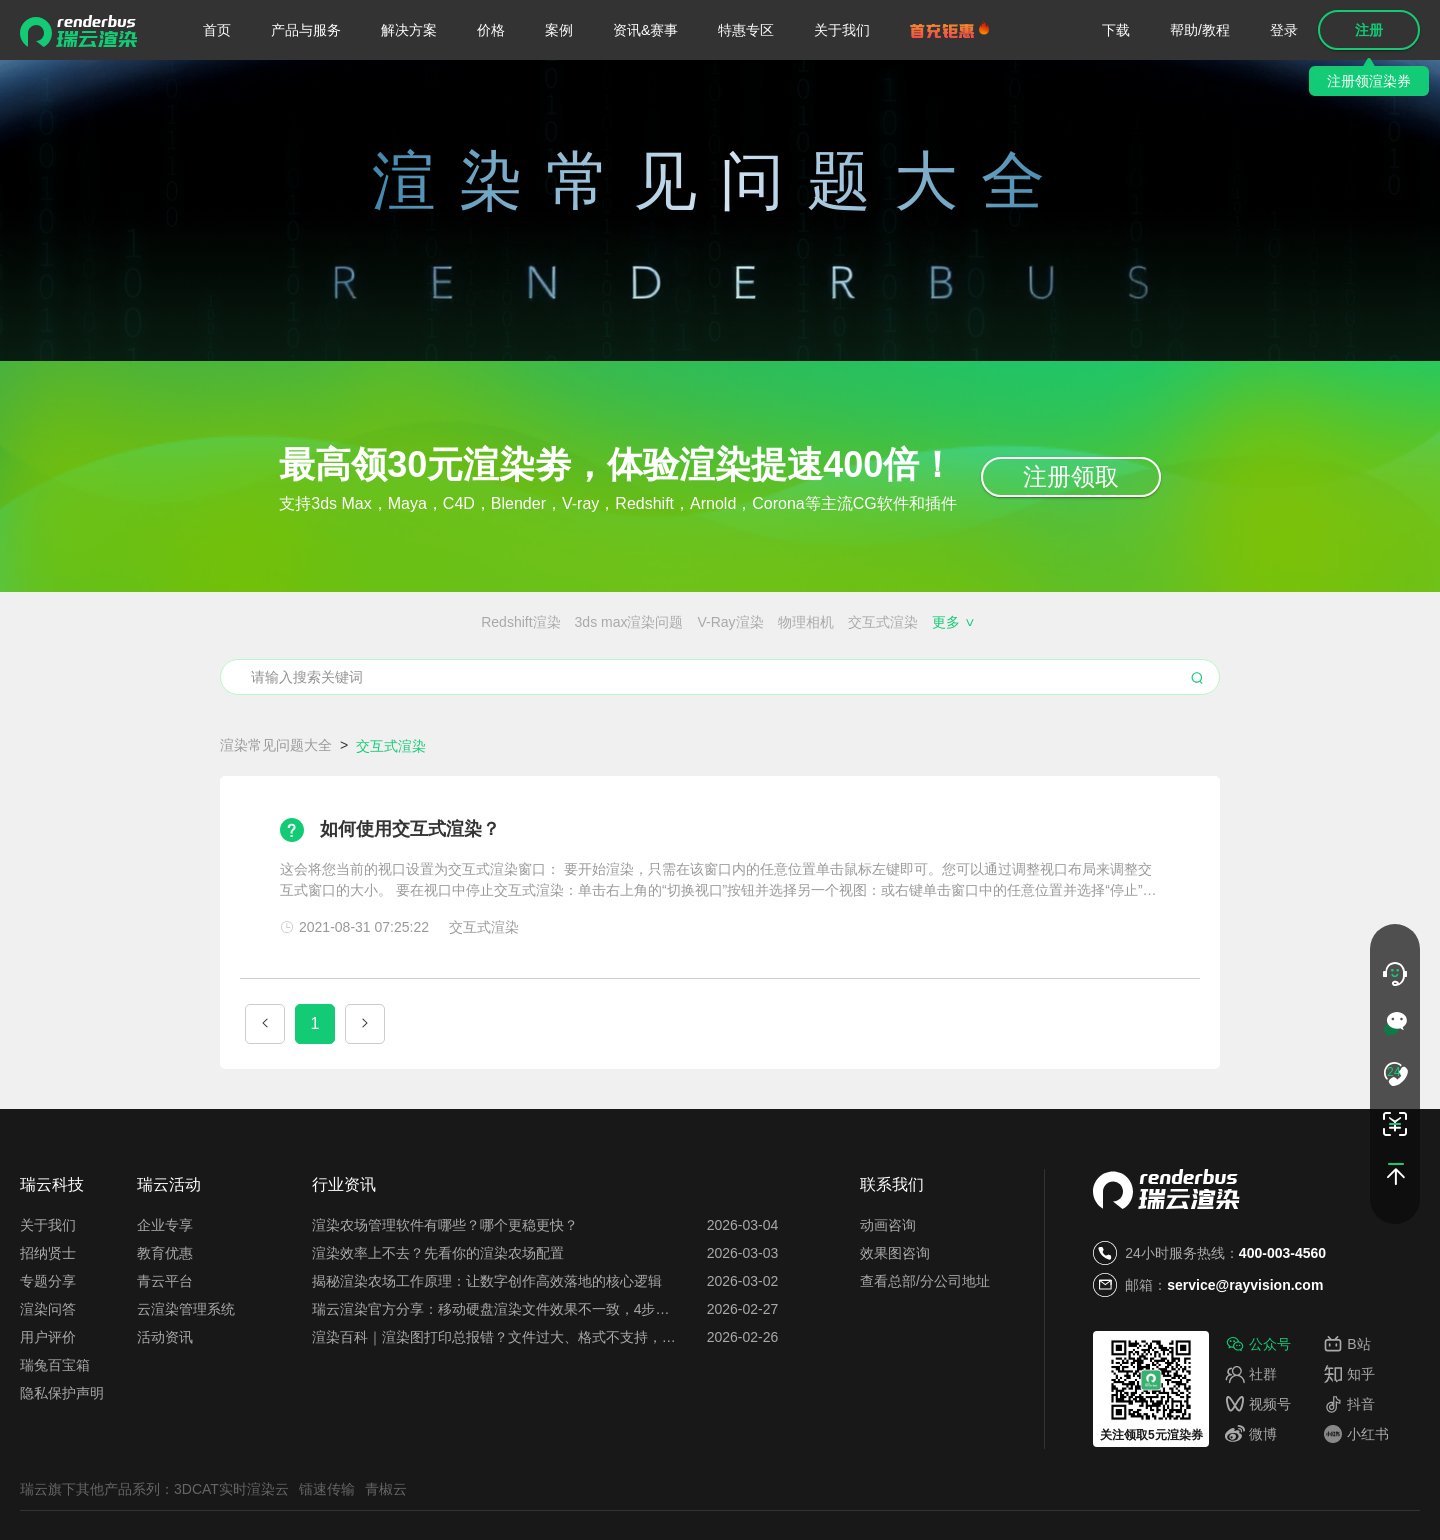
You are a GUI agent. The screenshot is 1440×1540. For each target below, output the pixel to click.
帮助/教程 (1200, 30)
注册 (1369, 30)
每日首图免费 (734, 696)
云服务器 (538, 696)
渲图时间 (902, 696)
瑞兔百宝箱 (55, 1439)
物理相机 (572, 622)
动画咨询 (888, 1299)
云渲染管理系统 (186, 1383)
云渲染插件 (279, 696)
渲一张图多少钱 (629, 696)
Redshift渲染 (286, 622)
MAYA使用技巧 (1028, 622)
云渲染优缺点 (454, 696)
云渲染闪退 (1062, 659)
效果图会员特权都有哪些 (936, 659)
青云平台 (165, 1355)
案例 (559, 30)
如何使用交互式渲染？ (410, 903)
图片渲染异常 (1168, 696)
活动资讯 (165, 1411)
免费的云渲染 (803, 659)
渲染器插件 (932, 622)
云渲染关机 (825, 696)
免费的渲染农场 (698, 659)
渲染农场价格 (301, 659)
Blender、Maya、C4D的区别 (545, 659)
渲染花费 (1084, 696)
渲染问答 (48, 1383)
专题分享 (48, 1355)
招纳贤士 (48, 1327)
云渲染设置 (363, 696)
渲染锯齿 (785, 622)
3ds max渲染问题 (395, 622)
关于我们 (842, 30)
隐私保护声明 (62, 1467)
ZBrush (720, 622)
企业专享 (165, 1299)
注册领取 (1071, 476)
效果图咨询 (895, 1327)
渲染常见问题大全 (276, 819)
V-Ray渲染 (497, 622)
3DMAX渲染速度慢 (1147, 622)
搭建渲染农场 (1153, 659)
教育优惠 (165, 1327)
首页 (217, 30)
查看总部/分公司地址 (925, 1355)
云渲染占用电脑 (993, 696)
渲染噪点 (855, 622)
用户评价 (48, 1411)
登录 (1284, 30)
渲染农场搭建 (399, 659)
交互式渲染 (649, 622)
